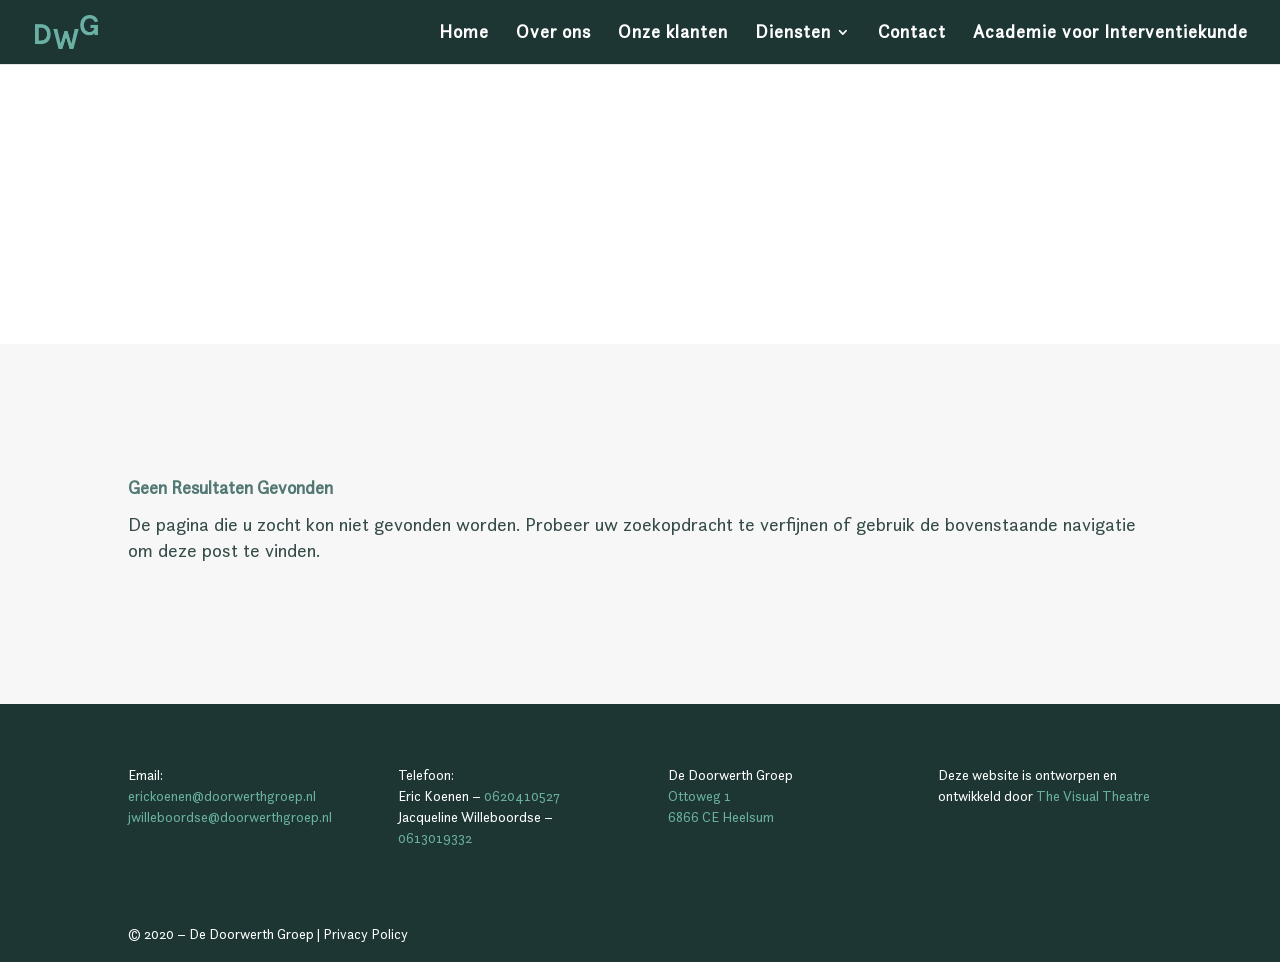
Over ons (553, 34)
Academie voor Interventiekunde (1110, 34)
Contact (912, 34)
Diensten (793, 34)
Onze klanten (673, 34)
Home (464, 34)
